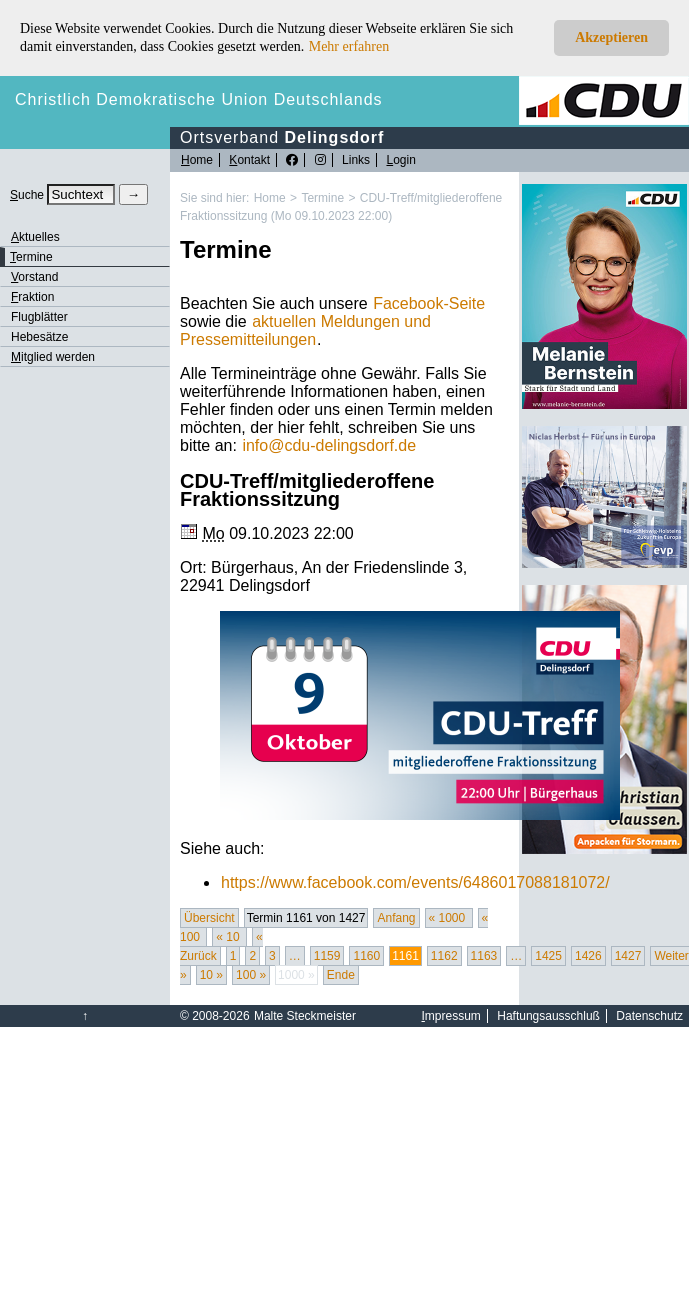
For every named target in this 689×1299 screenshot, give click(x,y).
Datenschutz (649, 1016)
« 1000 (449, 918)
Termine (322, 198)
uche (27, 195)
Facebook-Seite (429, 303)
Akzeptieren (611, 37)
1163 (484, 956)
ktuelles (35, 237)
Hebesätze (39, 337)
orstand (34, 277)
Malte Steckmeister (305, 1016)
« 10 (229, 937)
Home (270, 198)
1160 (366, 956)
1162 (444, 956)
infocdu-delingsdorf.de (329, 445)
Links (356, 160)
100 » (251, 975)
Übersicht (209, 918)
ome (197, 160)
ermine (31, 257)
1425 (548, 956)
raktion (32, 297)
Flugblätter (39, 317)
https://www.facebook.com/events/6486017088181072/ (415, 882)
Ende (341, 975)
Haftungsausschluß (548, 1016)
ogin (400, 160)
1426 (588, 956)
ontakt (249, 160)
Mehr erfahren (349, 46)
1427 (628, 956)
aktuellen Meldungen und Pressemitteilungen (305, 330)
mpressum (451, 1016)
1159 (327, 956)
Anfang (396, 918)
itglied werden (53, 357)
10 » (211, 975)
